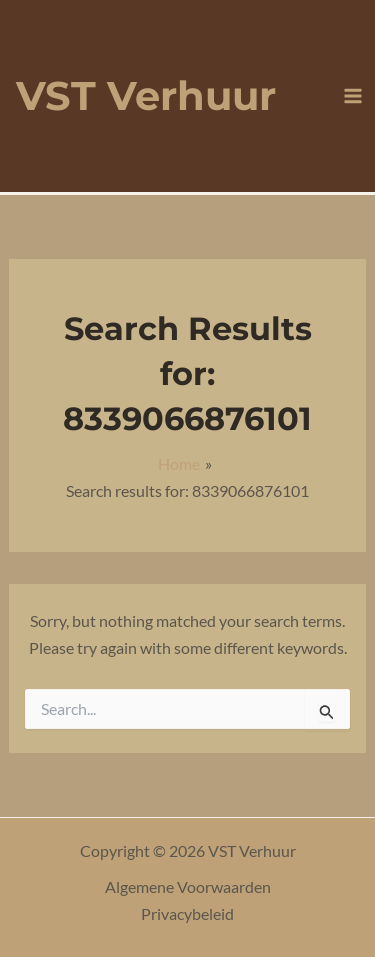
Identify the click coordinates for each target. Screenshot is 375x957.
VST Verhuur (146, 95)
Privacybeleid (187, 913)
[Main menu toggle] (353, 96)
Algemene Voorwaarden (188, 886)
